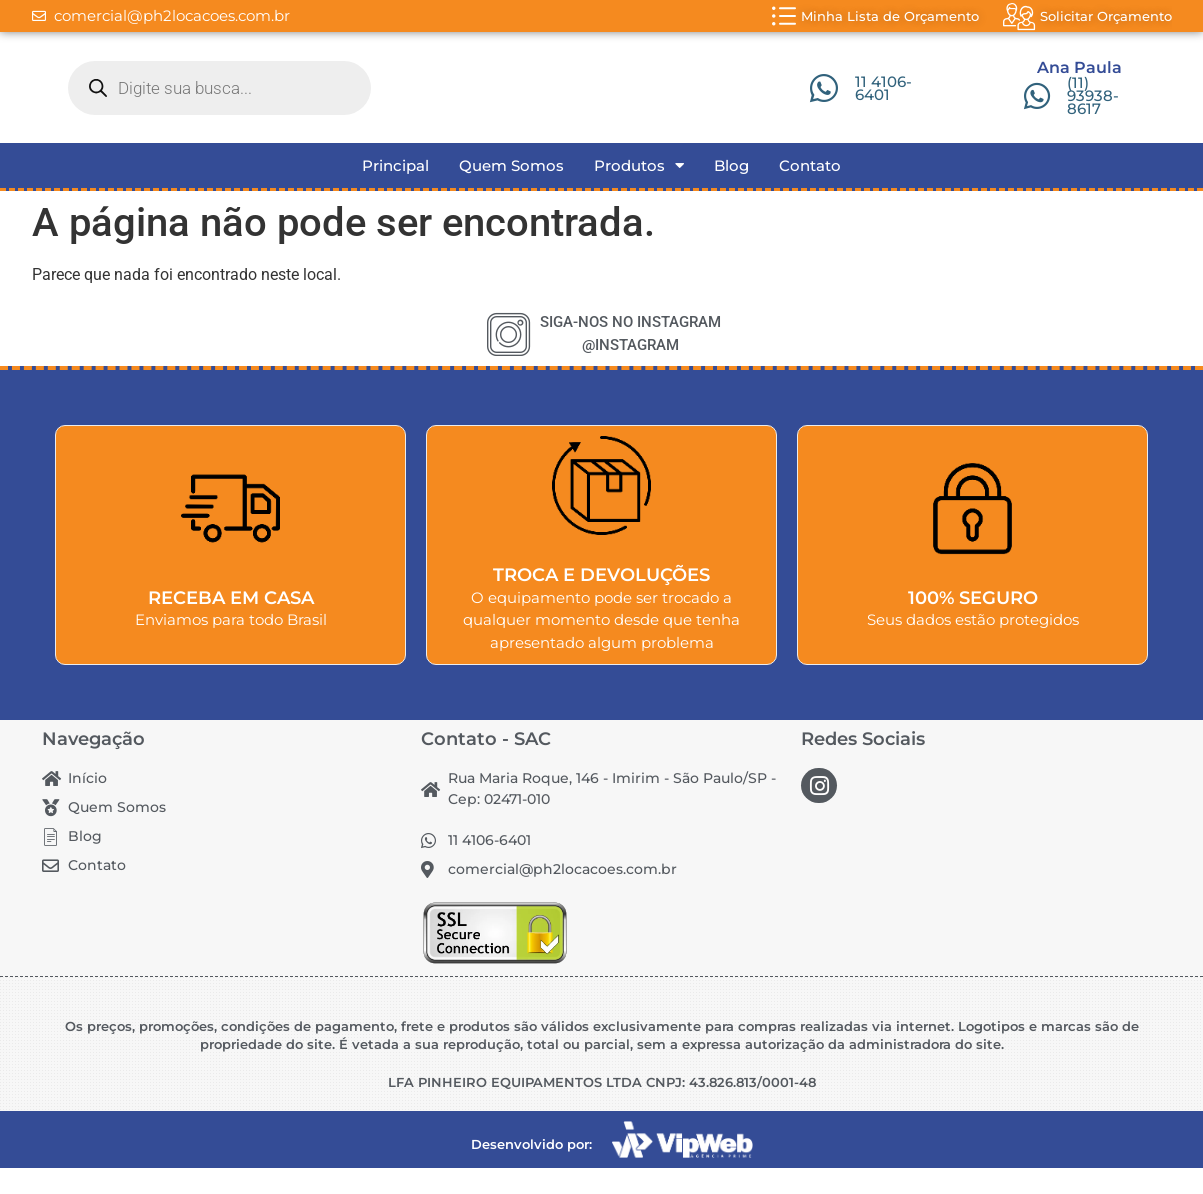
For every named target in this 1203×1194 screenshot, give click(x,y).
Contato (810, 191)
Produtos (639, 192)
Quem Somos (511, 191)
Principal (395, 191)
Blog (731, 191)
